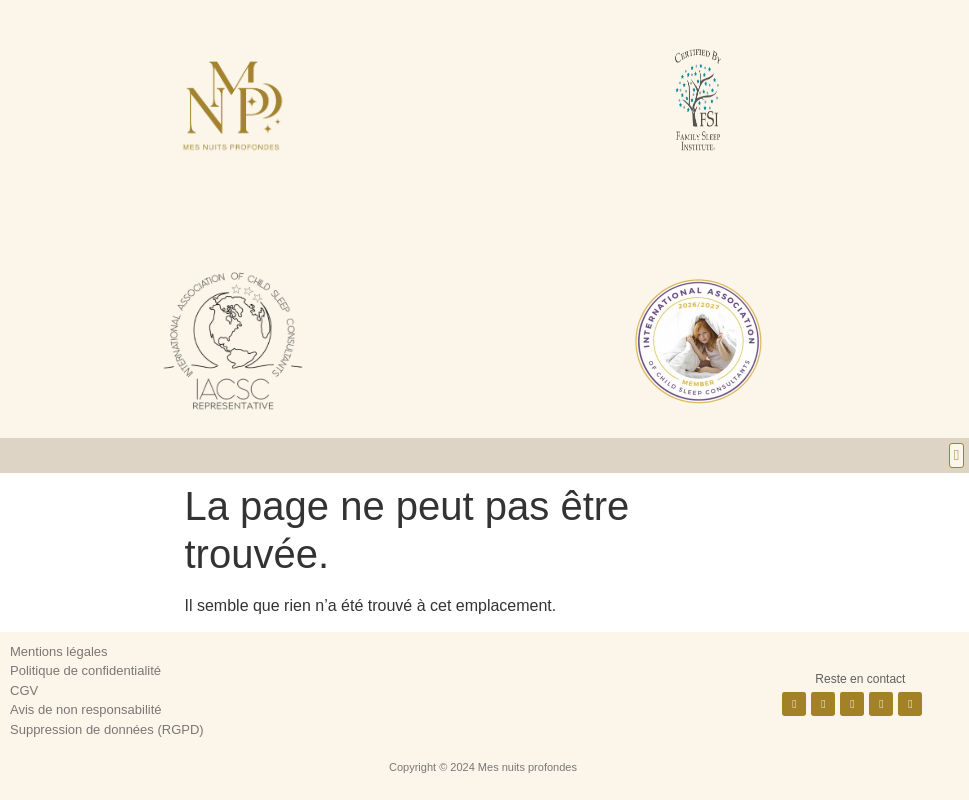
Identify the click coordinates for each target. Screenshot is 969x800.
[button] (956, 455)
